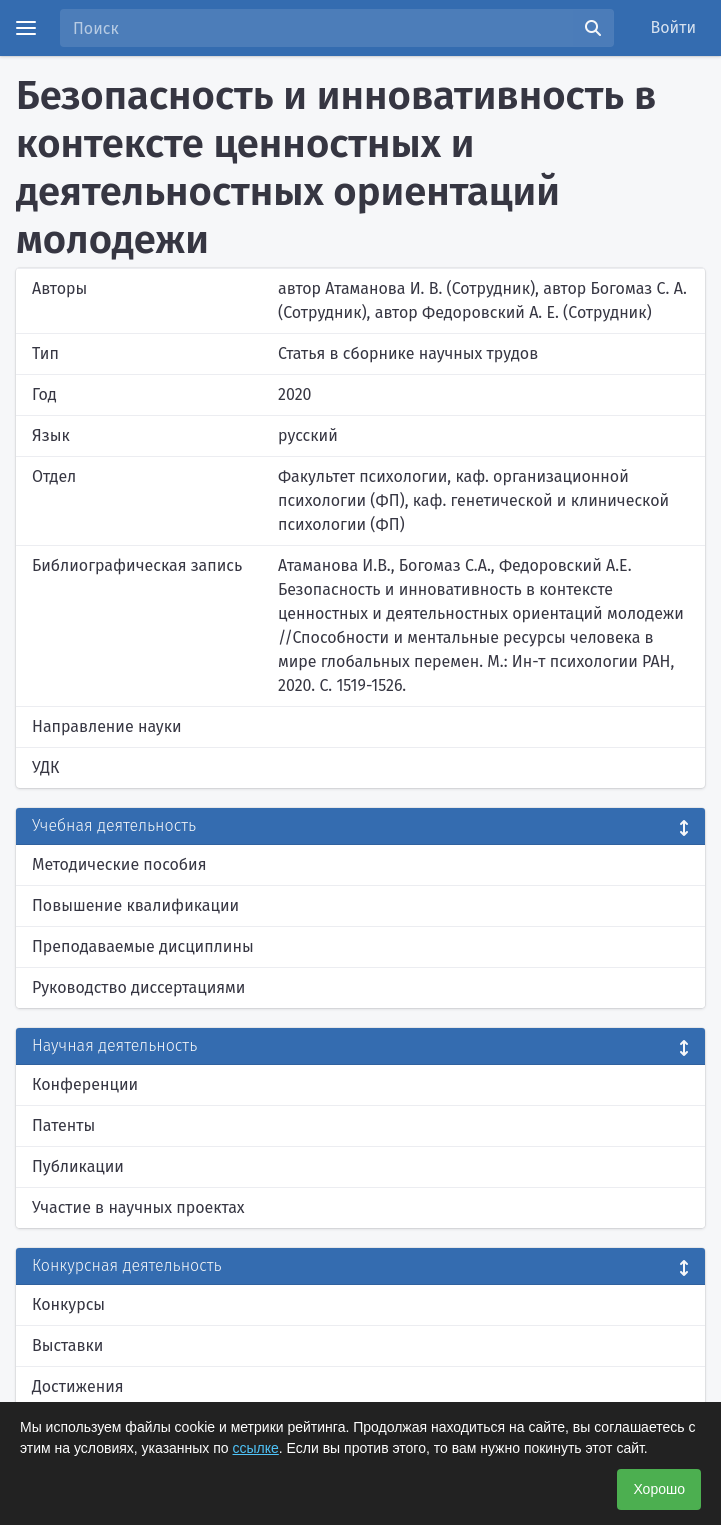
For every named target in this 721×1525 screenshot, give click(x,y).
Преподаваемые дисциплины (143, 946)
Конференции (85, 1084)
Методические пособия (119, 864)
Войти (674, 27)
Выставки (67, 1345)
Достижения (78, 1386)
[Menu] (26, 28)
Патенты (63, 1125)
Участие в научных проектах (138, 1207)
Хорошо (659, 1489)
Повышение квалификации (135, 905)
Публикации (78, 1166)
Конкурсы (68, 1304)
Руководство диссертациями (138, 987)
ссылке (256, 1448)
